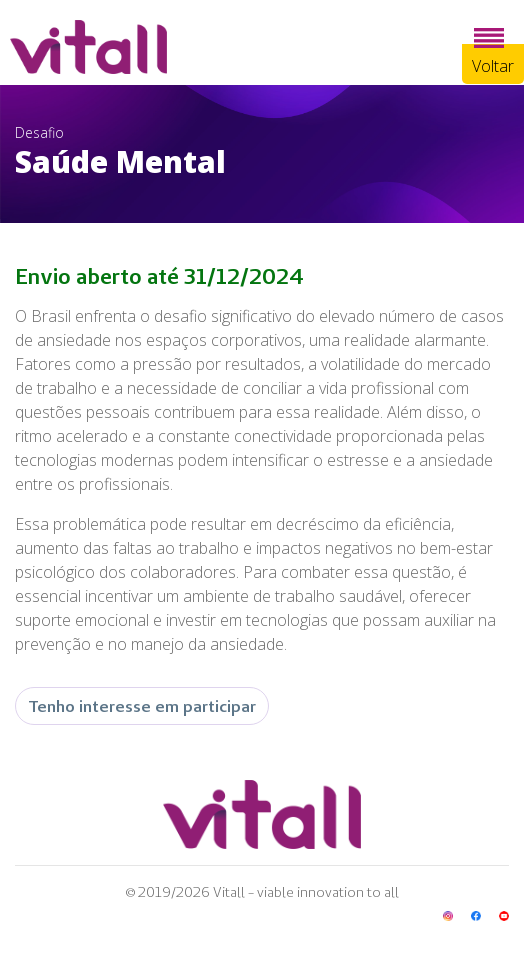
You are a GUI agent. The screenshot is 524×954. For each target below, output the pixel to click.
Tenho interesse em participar (142, 706)
